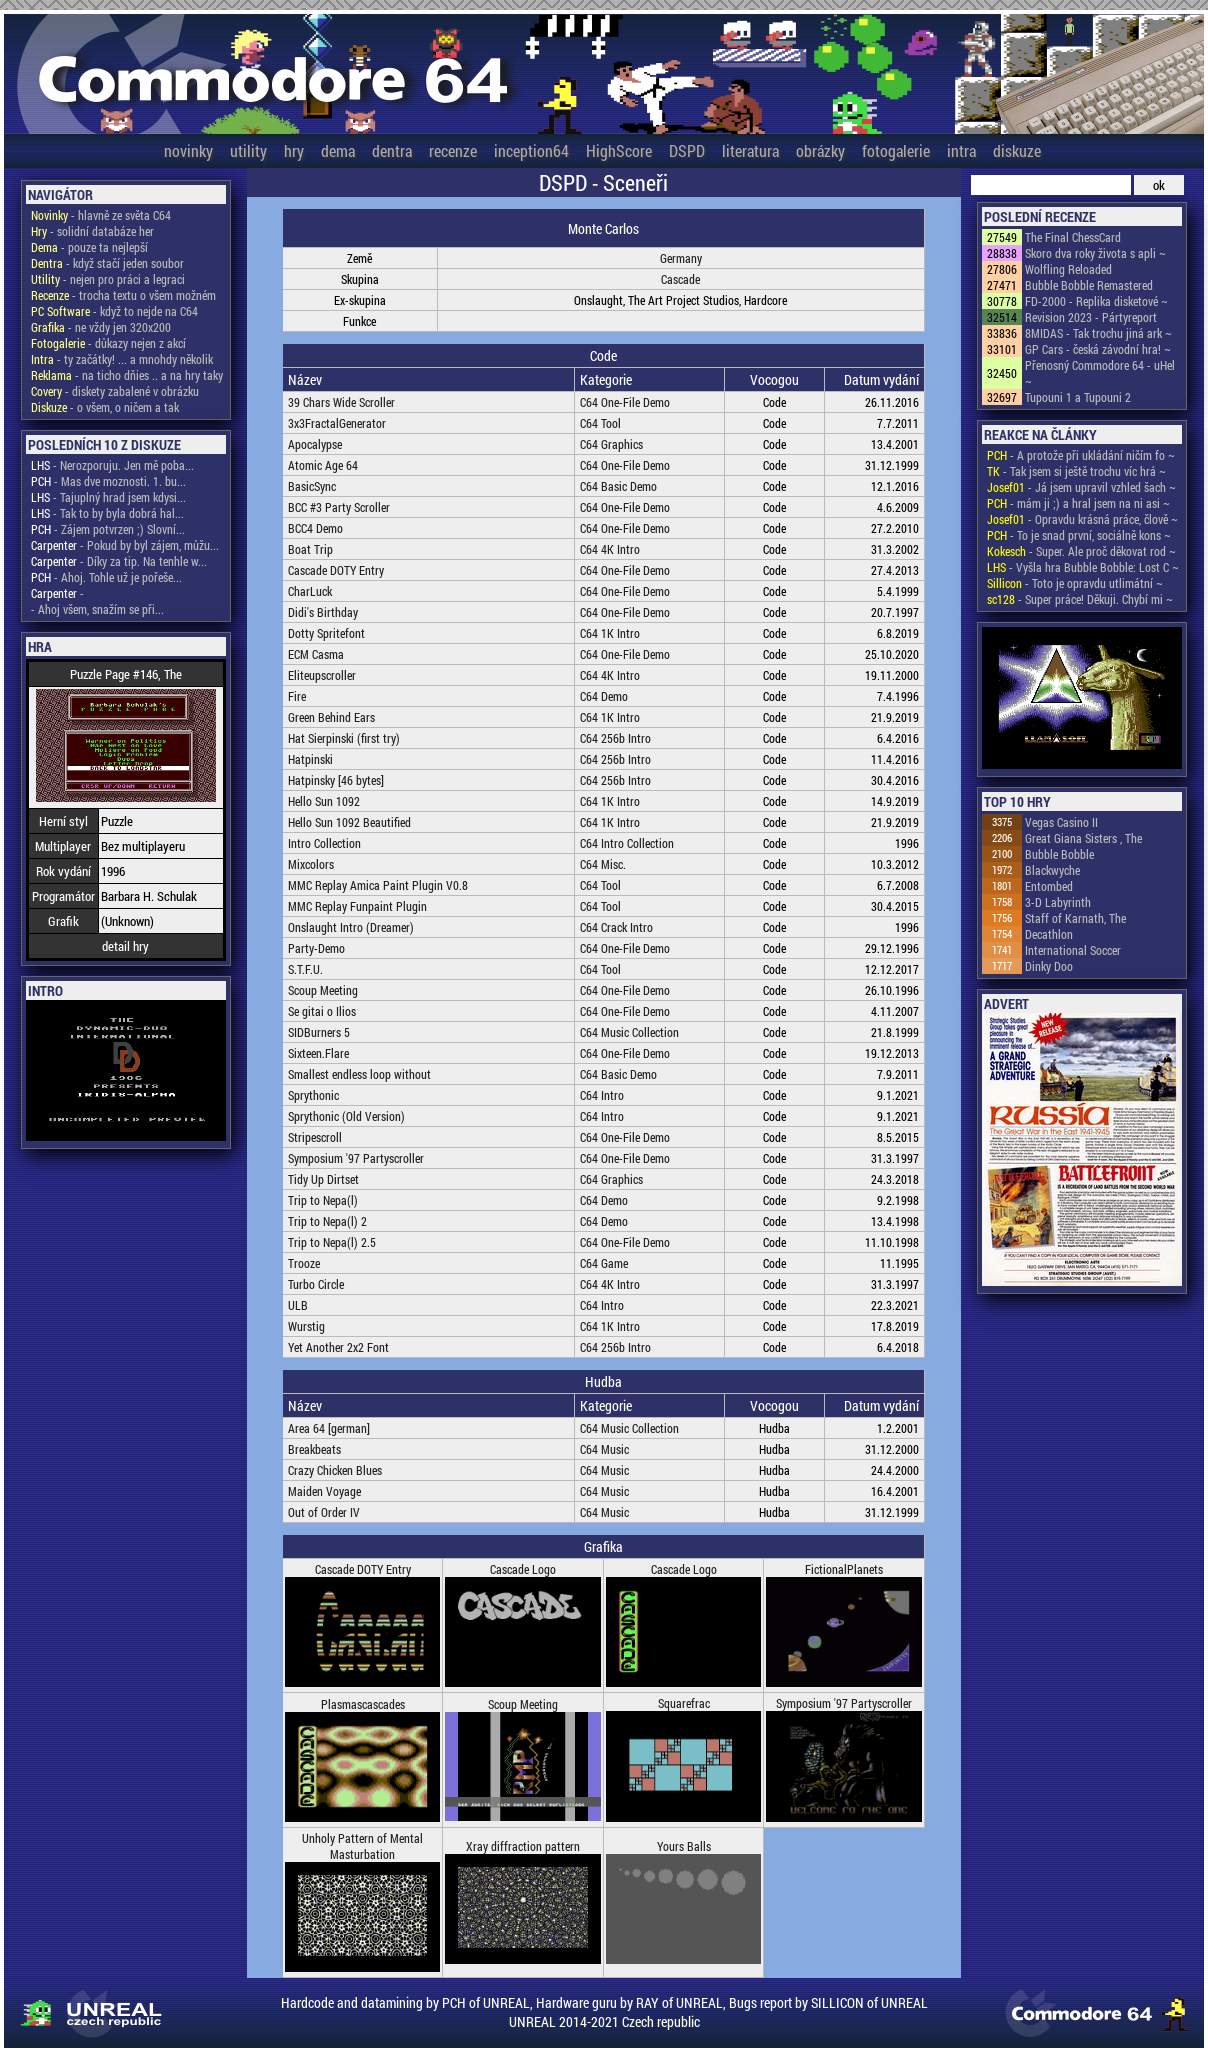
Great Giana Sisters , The (1083, 838)
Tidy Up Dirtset (323, 1179)
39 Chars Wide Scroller (341, 402)
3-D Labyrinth (1058, 902)
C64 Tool (600, 423)
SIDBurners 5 (319, 1032)
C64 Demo (604, 696)
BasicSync (312, 486)
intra (961, 150)
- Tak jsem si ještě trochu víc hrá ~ (1076, 471)
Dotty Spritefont (326, 633)
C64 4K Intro (610, 549)
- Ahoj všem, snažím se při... (97, 609)
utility (248, 150)
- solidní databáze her (92, 231)
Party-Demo (316, 948)
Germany (681, 258)
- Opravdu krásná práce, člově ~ (1082, 519)
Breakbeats (314, 1449)
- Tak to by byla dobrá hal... (107, 513)
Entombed (1049, 886)
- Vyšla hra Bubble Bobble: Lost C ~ (1083, 567)
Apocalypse (315, 444)
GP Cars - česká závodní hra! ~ (1098, 349)
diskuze (1017, 150)
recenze (453, 150)
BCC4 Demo (315, 528)
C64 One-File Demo (625, 402)
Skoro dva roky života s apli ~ (1095, 253)
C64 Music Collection (629, 1032)
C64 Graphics (611, 444)
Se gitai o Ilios (322, 1011)
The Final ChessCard (1073, 237)
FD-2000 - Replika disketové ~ (1096, 301)
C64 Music (604, 1449)
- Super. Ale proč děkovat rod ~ (1081, 551)
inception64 (531, 150)
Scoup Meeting (323, 990)
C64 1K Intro (610, 633)
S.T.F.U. (305, 969)
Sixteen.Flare (318, 1053)
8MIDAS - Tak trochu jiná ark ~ (1098, 333)
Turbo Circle (316, 1284)
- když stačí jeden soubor (107, 263)
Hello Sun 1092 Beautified (349, 822)
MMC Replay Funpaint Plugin (357, 906)
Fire (297, 696)
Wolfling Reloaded (1068, 269)
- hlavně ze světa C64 (101, 215)
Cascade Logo (523, 1569)
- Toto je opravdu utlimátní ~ (1075, 583)
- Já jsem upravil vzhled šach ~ (1081, 487)
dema (338, 150)
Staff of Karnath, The (1075, 918)
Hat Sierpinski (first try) (344, 738)
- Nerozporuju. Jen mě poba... (112, 465)
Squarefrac (684, 1703)
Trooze (304, 1263)
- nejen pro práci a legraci (108, 279)
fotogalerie (896, 150)
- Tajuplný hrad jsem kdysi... (108, 497)
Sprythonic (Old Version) (346, 1116)
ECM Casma (316, 654)
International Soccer (1073, 950)
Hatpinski (310, 759)
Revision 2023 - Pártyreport (1091, 317)
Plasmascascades (363, 1704)
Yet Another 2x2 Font (338, 1347)
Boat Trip (310, 549)
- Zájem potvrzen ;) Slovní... (108, 529)
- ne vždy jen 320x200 (101, 327)
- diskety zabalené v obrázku (115, 391)
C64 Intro (602, 1095)
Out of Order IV (324, 1512)
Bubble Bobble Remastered (1089, 285)
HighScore (619, 150)
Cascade (680, 279)
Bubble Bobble (1059, 854)
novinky (188, 150)
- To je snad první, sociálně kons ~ (1079, 535)
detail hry (125, 946)
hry (294, 150)
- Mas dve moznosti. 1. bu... (108, 481)
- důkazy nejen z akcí (108, 343)
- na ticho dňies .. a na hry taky (127, 375)
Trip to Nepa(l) (323, 1200)
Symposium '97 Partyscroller (356, 1158)
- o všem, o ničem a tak (105, 407)
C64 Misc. (603, 864)
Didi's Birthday (323, 612)
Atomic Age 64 (323, 465)
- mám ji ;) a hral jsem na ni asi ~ (1078, 503)
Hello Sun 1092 (324, 801)
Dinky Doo (1049, 966)
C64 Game (604, 1263)
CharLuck (310, 591)
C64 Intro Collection (627, 843)
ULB (298, 1305)
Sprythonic (313, 1095)
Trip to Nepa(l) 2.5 (332, 1242)
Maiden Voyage (324, 1491)
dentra (392, 150)
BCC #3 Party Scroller (339, 507)
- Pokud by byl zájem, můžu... (125, 545)
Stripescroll (315, 1137)
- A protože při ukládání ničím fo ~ (1081, 455)
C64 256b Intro (615, 738)
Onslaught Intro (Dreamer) (351, 927)
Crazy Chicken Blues (335, 1470)
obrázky (820, 150)
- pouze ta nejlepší (89, 247)
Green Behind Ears (331, 717)
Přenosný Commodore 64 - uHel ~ (1100, 373)
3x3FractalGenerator (337, 423)
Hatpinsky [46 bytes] (336, 780)
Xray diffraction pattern (523, 1846)
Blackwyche (1052, 870)
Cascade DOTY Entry (336, 570)
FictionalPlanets (844, 1569)
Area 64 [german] (329, 1428)
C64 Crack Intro (616, 927)
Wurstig (306, 1326)
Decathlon (1049, 934)
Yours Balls (684, 1846)
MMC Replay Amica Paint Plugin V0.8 (378, 885)
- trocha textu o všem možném (123, 295)
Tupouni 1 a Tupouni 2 (1078, 397)
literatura (750, 150)
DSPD (687, 150)
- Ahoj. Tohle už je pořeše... (106, 577)
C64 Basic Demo (618, 486)
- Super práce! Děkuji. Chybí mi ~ (1080, 599)
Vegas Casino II (1061, 822)
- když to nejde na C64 (114, 311)
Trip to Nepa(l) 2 (327, 1221)
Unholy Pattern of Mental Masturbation (362, 1846)
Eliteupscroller (322, 675)
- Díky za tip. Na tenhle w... (119, 561)
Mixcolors (311, 864)
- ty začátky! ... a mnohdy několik (122, 359)
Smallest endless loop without (359, 1074)
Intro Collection (324, 843)
